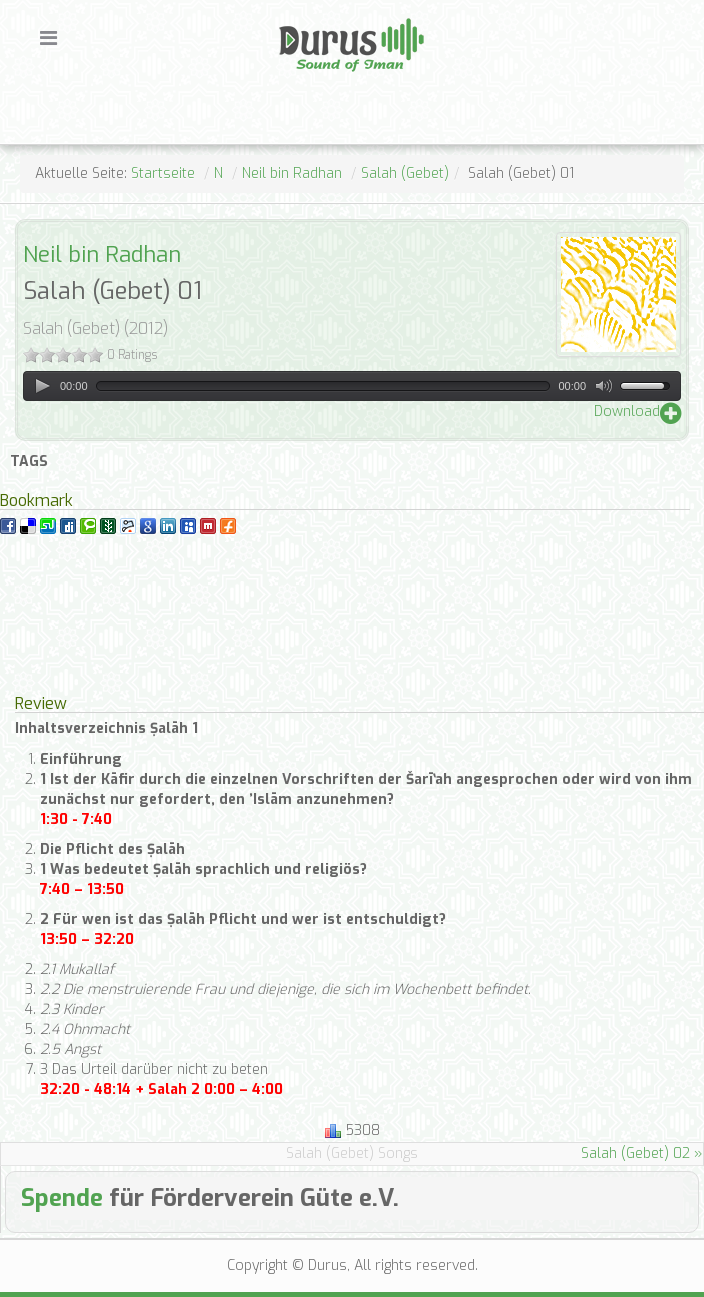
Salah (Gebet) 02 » (642, 1153)
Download (627, 411)
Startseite (163, 173)
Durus (300, 16)
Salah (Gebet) (405, 173)
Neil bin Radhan (292, 173)
